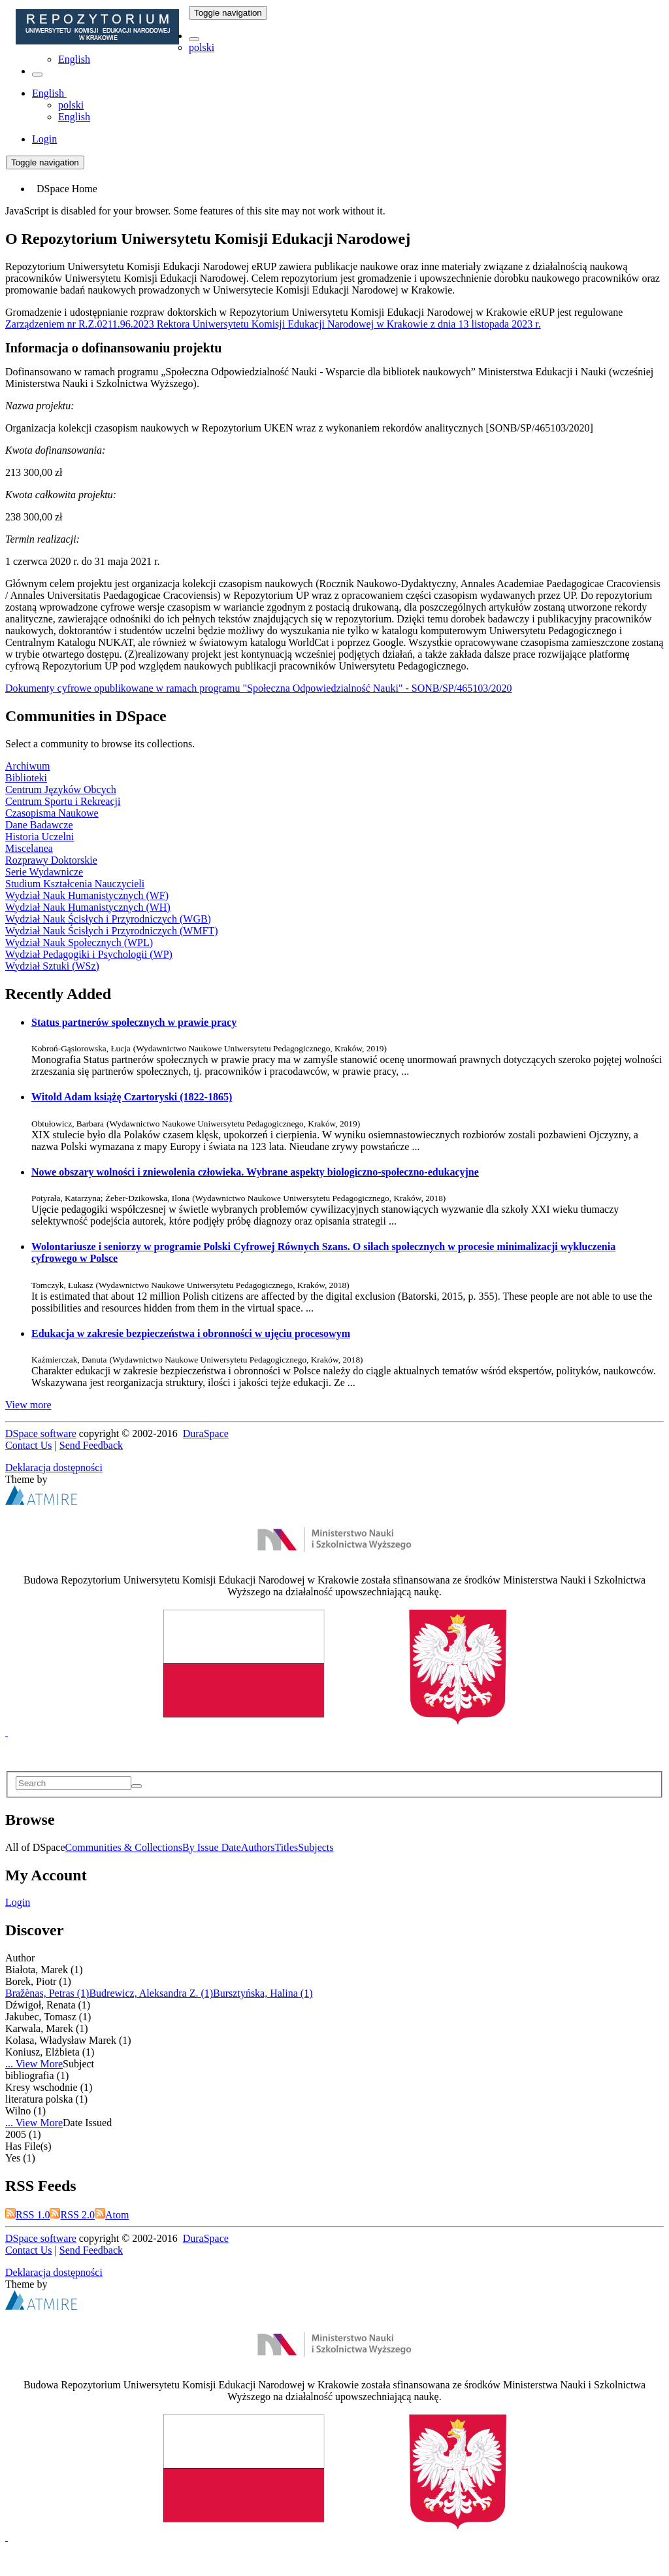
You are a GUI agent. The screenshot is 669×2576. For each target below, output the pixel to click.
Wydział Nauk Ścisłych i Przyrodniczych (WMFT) (111, 930)
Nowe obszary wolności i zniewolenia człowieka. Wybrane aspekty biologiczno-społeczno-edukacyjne (255, 1172)
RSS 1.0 (27, 2214)
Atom (112, 2214)
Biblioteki (26, 777)
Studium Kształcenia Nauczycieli (74, 883)
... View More (34, 2063)
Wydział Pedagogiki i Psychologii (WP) (88, 954)
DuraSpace (206, 1433)
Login (17, 1902)
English (74, 59)
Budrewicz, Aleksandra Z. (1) (151, 1993)
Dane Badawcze (39, 824)
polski (201, 47)
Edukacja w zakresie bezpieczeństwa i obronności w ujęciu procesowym (190, 1333)
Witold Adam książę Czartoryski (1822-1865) (131, 1096)
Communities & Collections (124, 1847)
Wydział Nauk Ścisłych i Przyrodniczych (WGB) (108, 918)
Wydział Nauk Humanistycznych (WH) (88, 907)
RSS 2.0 (72, 2214)
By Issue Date (211, 1847)
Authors (258, 1847)
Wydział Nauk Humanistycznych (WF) (87, 895)
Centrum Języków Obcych (60, 789)
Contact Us (28, 1445)
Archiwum (27, 765)
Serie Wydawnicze (44, 871)
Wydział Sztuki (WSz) (52, 966)
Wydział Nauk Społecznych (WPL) (79, 942)
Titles (286, 1847)
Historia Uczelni (39, 836)
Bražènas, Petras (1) (47, 1993)
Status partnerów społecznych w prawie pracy (134, 1022)
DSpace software (40, 1433)
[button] (194, 39)
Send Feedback (91, 1445)
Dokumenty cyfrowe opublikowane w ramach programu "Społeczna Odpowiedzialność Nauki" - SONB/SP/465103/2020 (258, 688)
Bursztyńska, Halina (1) (262, 1993)
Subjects (315, 1847)
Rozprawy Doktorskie (51, 860)
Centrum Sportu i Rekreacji (62, 801)
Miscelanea (29, 848)
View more (28, 1404)
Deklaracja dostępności (54, 1467)
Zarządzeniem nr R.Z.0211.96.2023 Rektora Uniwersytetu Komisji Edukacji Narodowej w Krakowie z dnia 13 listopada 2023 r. (273, 324)
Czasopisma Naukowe (52, 813)
